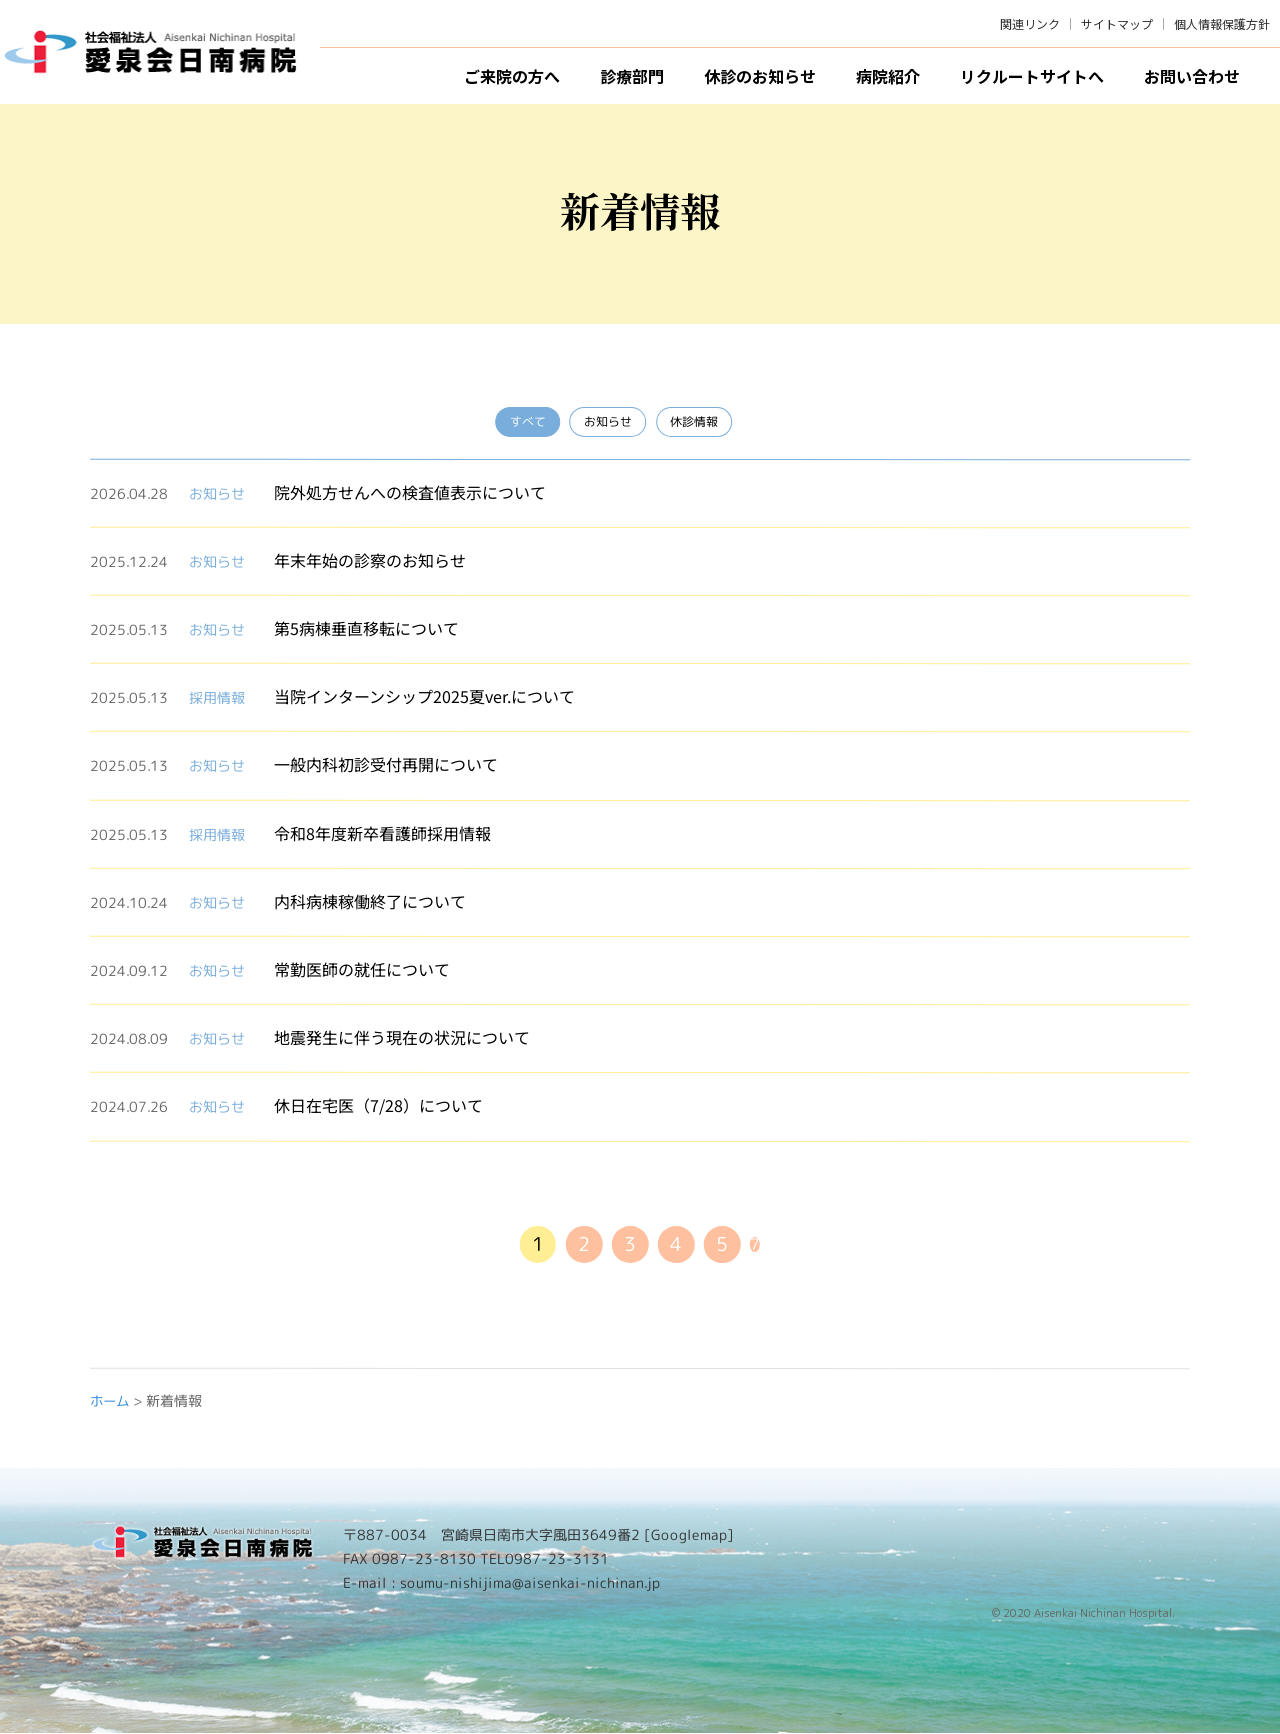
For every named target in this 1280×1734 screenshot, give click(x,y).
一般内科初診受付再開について (386, 764)
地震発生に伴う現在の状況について (402, 1037)
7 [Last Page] (760, 1245)
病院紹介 (888, 76)
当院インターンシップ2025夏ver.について (424, 696)
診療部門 (632, 76)
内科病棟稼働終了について (370, 900)
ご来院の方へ (512, 76)
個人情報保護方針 (1222, 24)
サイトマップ (1117, 24)
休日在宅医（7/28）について (378, 1105)
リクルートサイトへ (1032, 76)
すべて (522, 422)
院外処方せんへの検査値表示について (410, 491)
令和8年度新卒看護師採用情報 (382, 832)
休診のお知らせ (760, 76)
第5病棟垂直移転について (366, 628)
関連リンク (1030, 24)
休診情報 (692, 422)
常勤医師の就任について (362, 969)
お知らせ (604, 422)
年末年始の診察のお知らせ (370, 559)
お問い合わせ (1192, 76)
